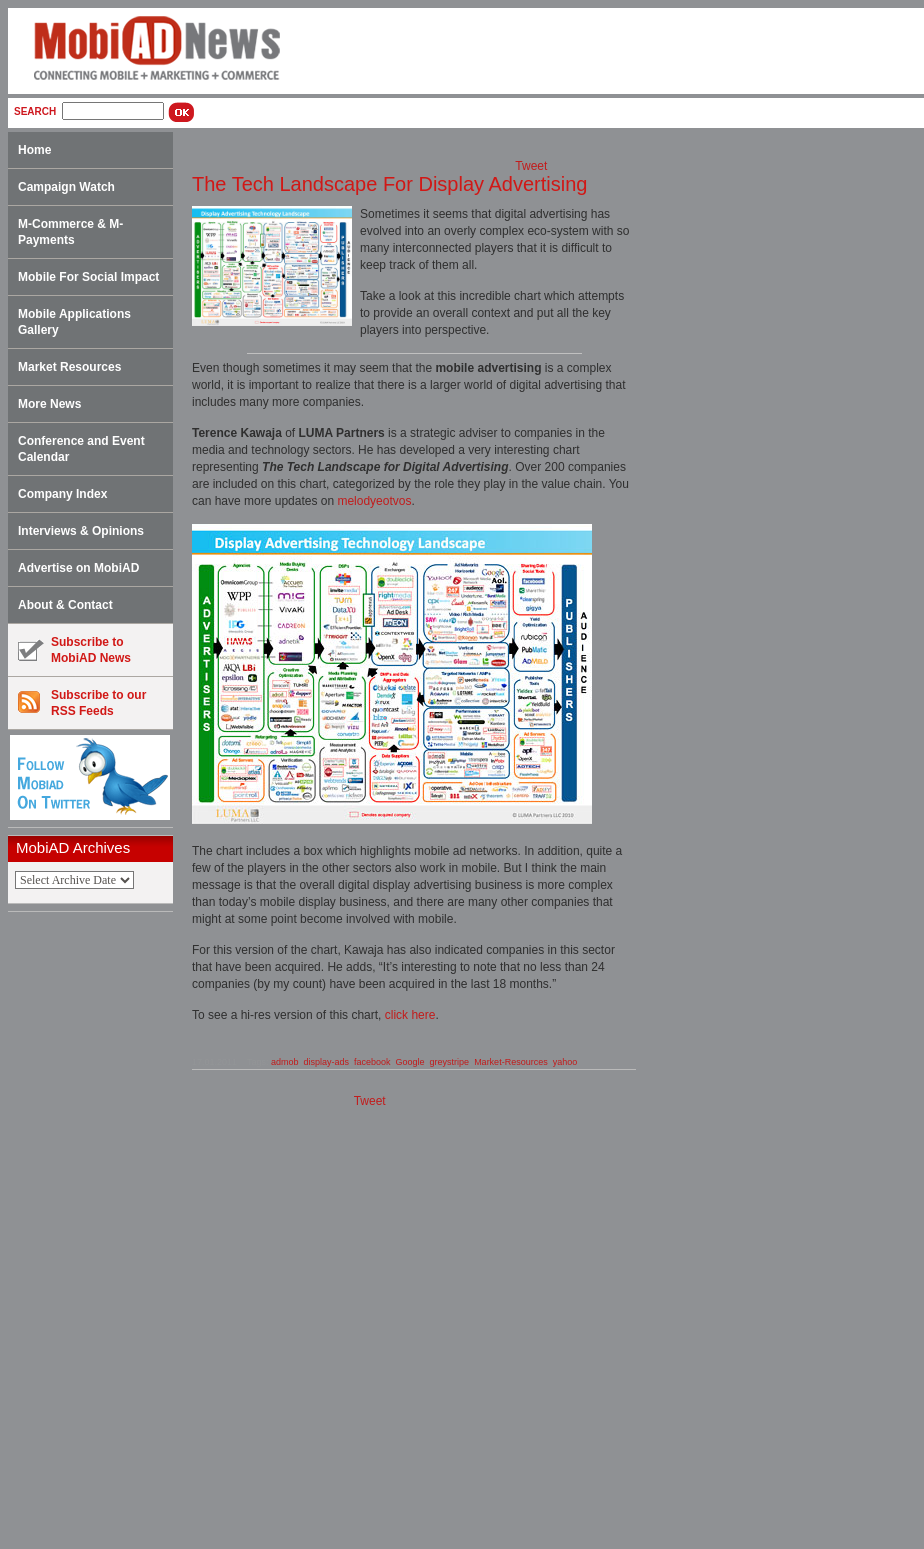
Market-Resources (511, 1062)
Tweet (531, 166)
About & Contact (65, 605)
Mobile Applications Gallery (74, 322)
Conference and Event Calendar (81, 449)
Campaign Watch (66, 187)
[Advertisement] (97, 1231)
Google (410, 1062)
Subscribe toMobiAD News (74, 650)
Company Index (62, 494)
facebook (372, 1062)
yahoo (565, 1062)
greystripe (450, 1062)
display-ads (326, 1062)
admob (285, 1062)
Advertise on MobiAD (78, 568)
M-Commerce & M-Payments (70, 232)
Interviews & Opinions (81, 531)
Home (34, 150)
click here (410, 1015)
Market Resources (69, 367)
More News (49, 404)
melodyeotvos (374, 501)
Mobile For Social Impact (88, 277)
